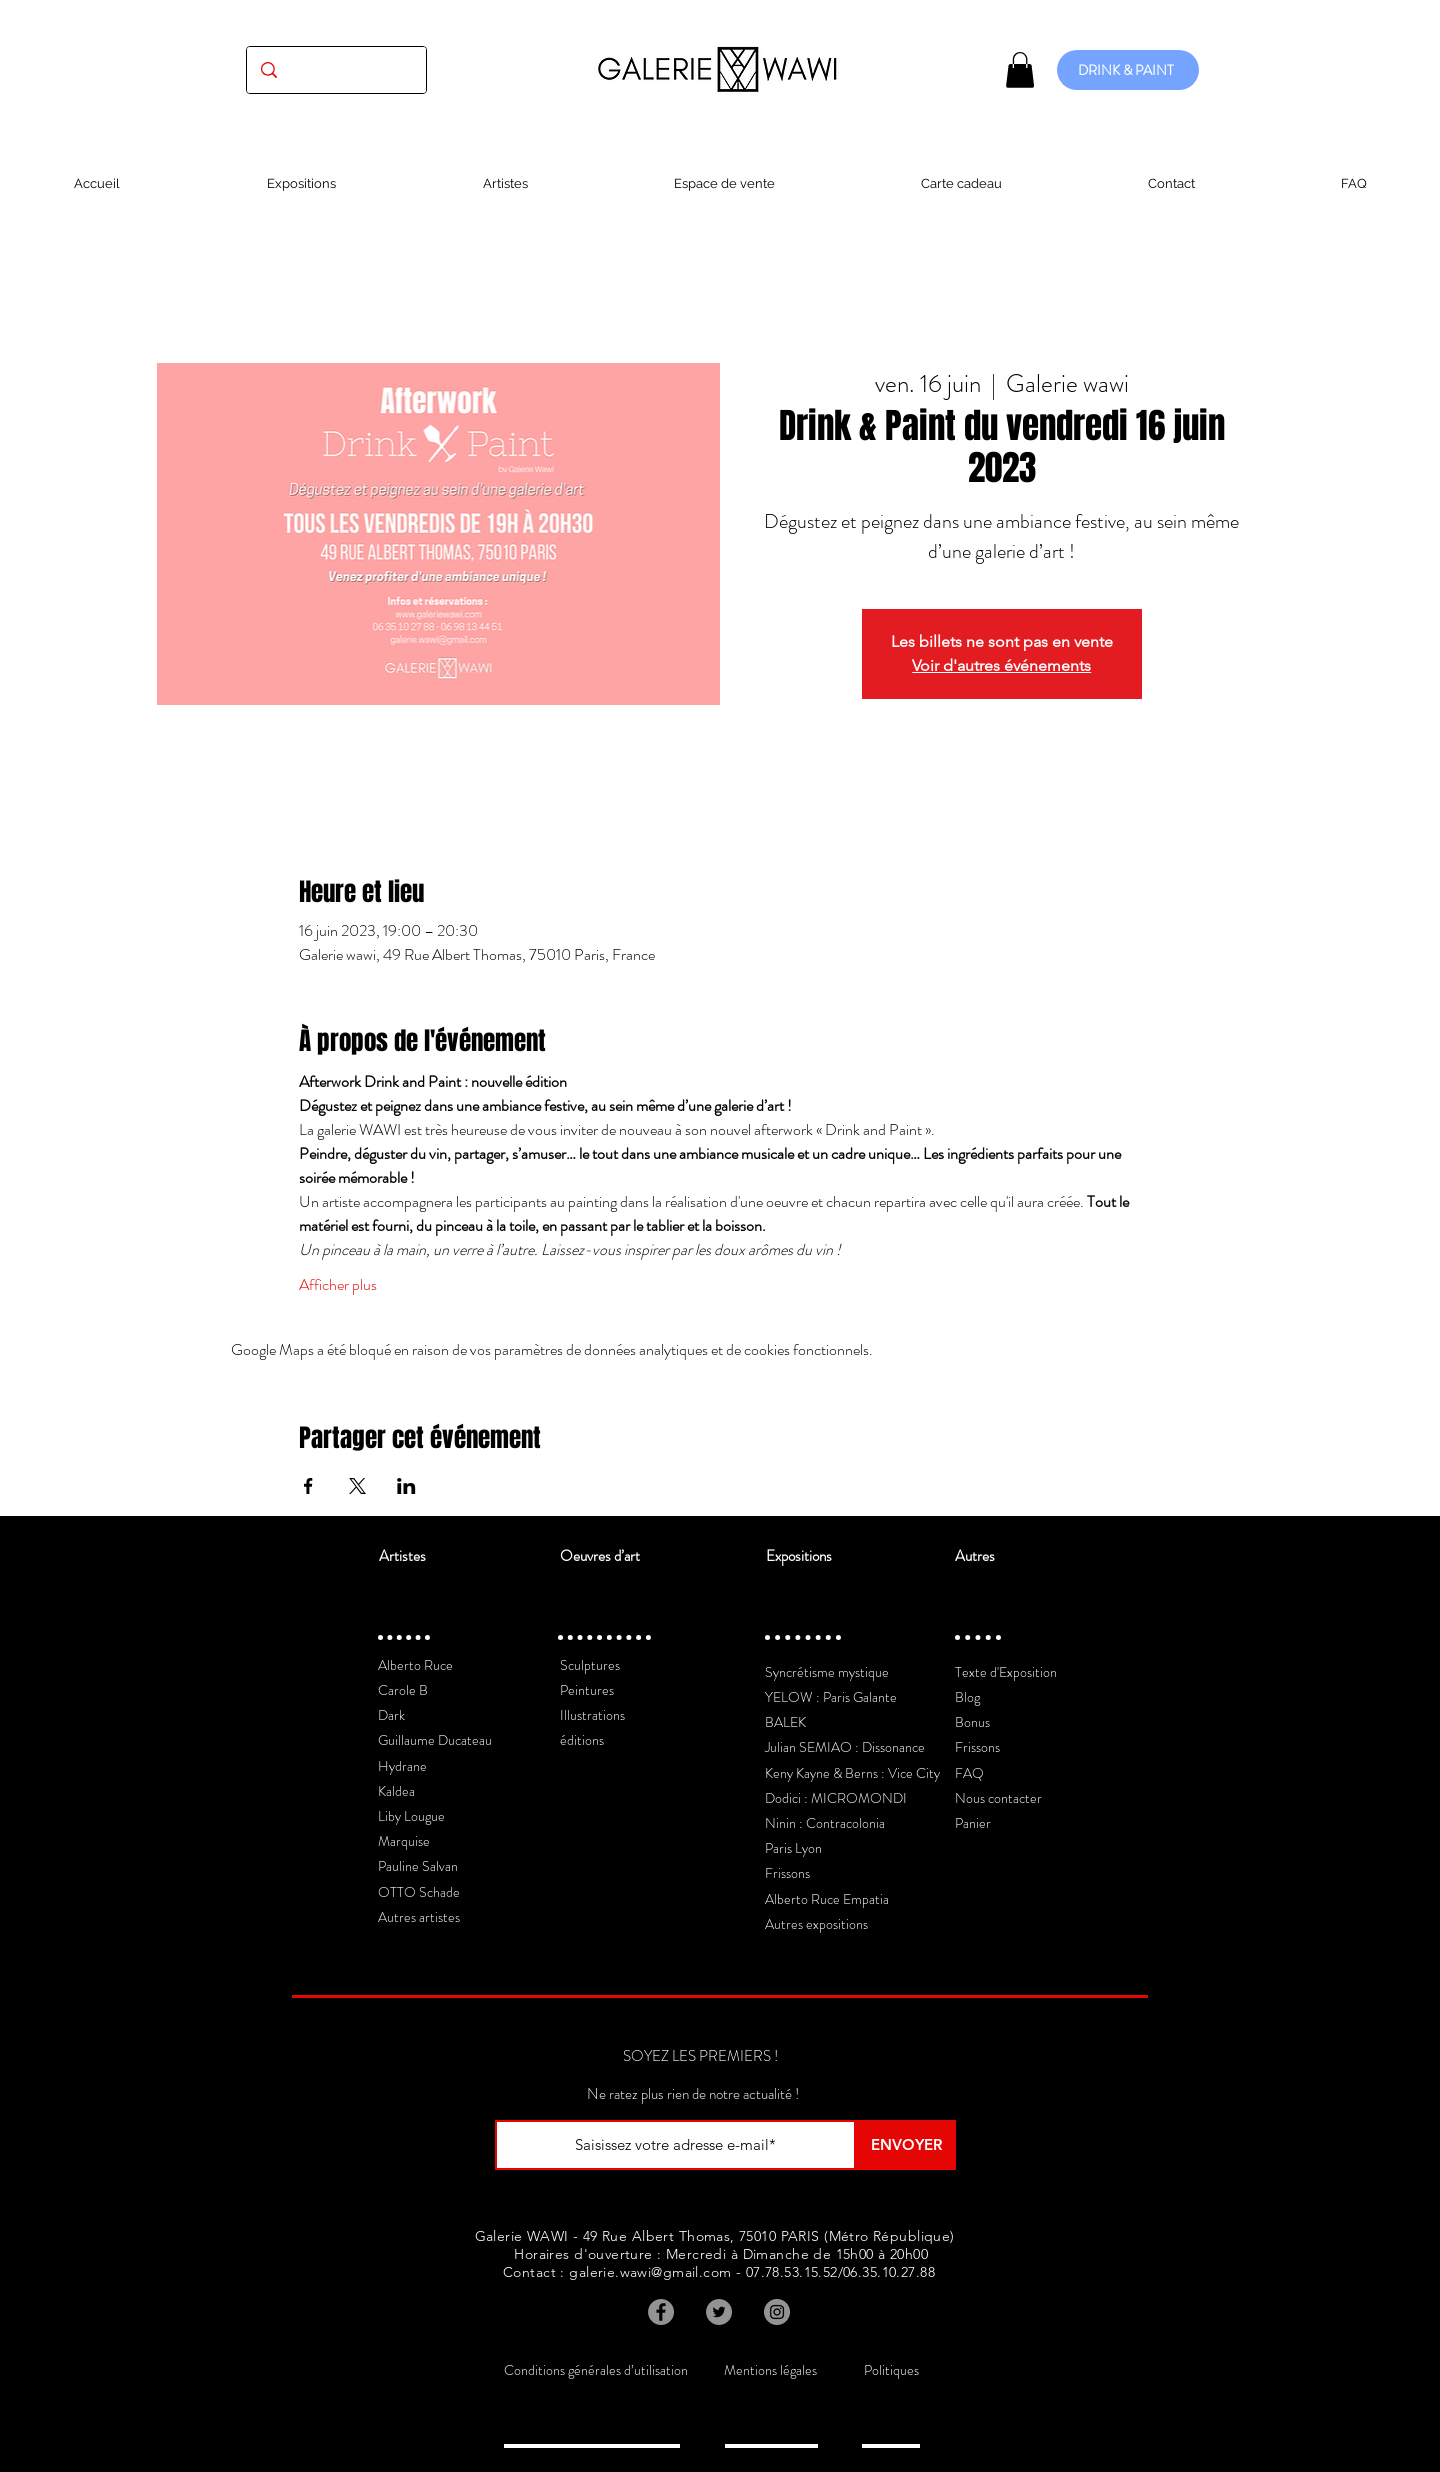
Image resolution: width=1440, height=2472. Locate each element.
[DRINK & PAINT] (1128, 70)
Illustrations (592, 1715)
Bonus (972, 1722)
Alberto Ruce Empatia (827, 1899)
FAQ (969, 1773)
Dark (391, 1715)
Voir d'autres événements (1001, 665)
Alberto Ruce (415, 1665)
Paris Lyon (793, 1848)
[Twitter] (719, 2312)
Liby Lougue (411, 1816)
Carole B (403, 1690)
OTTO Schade (419, 1892)
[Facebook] (661, 2312)
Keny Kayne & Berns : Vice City (852, 1773)
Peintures (587, 1690)
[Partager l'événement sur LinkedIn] (406, 1486)
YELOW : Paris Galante (831, 1697)
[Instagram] (777, 2312)
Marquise (404, 1841)
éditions (582, 1740)
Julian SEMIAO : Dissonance (845, 1747)
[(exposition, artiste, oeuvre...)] (336, 70)
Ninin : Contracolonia (825, 1823)
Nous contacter (998, 1798)
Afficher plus (338, 1285)
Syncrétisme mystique (827, 1672)
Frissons (787, 1873)
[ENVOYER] (906, 2145)
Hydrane (402, 1766)
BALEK (785, 1722)
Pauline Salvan (418, 1866)
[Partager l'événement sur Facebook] (308, 1486)
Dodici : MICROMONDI (836, 1798)
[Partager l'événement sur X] (357, 1486)
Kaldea (396, 1791)
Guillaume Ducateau (435, 1740)
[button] (1020, 70)
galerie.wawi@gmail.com (650, 2272)
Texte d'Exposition (1006, 1672)
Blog (967, 1697)
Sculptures (590, 1665)
